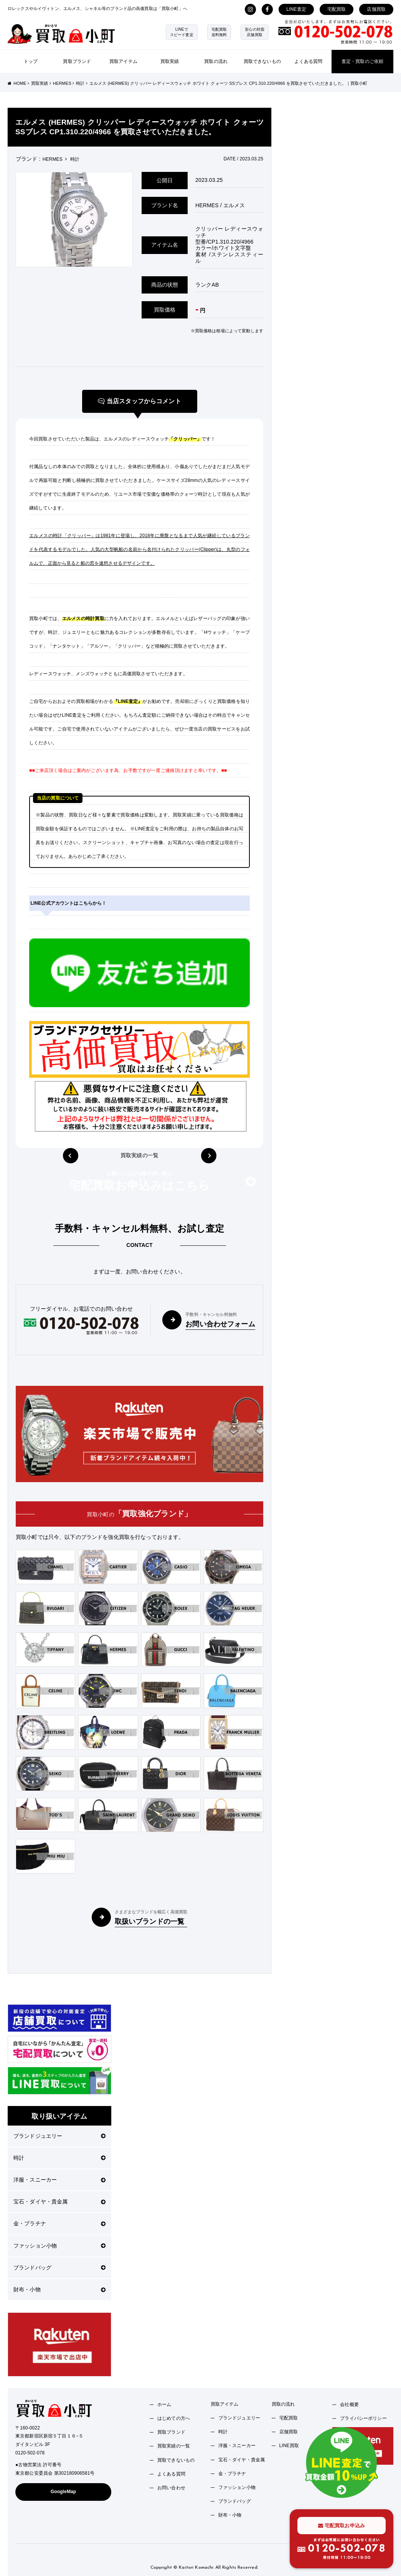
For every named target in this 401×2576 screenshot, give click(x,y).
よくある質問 (308, 61)
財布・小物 (59, 2289)
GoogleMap (63, 2491)
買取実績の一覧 (139, 1156)
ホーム (164, 2404)
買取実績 (169, 61)
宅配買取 (336, 9)
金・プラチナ (59, 2223)
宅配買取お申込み (341, 2525)
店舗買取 (376, 9)
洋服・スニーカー (59, 2180)
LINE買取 (289, 2445)
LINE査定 (296, 9)
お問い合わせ (171, 2487)
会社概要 (349, 2404)
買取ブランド (77, 61)
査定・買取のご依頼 (362, 61)
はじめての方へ (173, 2418)
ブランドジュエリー (59, 2136)
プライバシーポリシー (363, 2418)
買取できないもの (262, 61)
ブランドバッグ (59, 2267)
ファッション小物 (59, 2246)
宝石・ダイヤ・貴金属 (59, 2201)
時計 (59, 2158)
